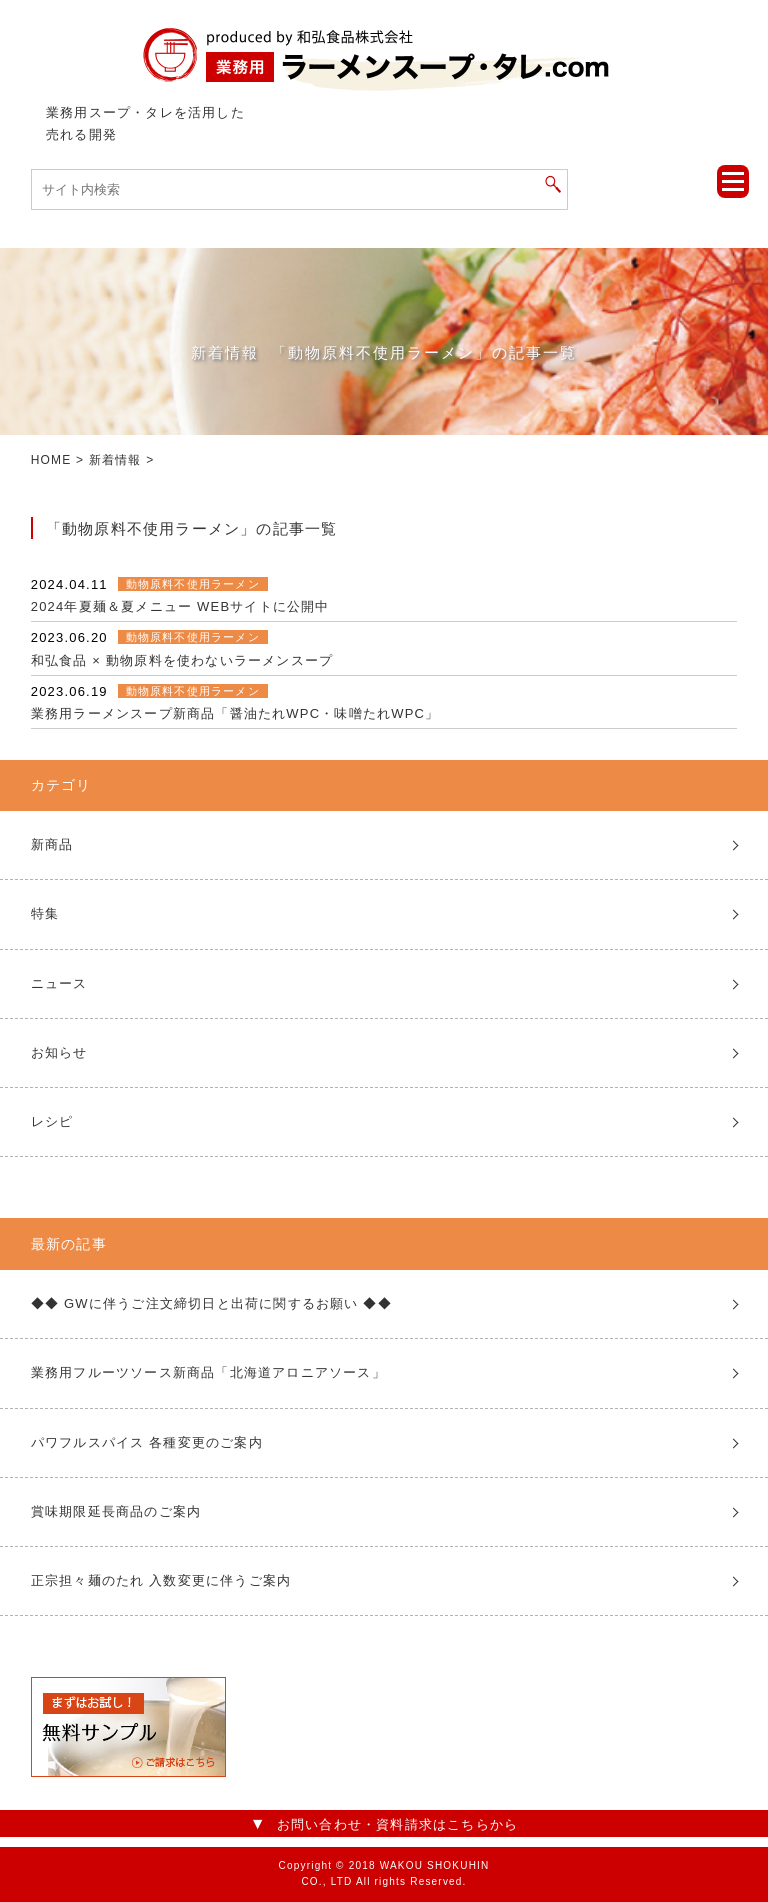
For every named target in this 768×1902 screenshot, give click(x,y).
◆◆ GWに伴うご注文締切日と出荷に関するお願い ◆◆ (211, 1303)
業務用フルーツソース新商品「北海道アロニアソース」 (208, 1372)
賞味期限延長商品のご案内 (116, 1511)
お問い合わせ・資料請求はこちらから (397, 1824)
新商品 (52, 844)
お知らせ (59, 1052)
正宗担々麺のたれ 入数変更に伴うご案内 (161, 1580)
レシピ (52, 1121)
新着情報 (115, 460)
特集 (45, 913)
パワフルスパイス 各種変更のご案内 (147, 1442)
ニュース (59, 983)
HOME (51, 460)
